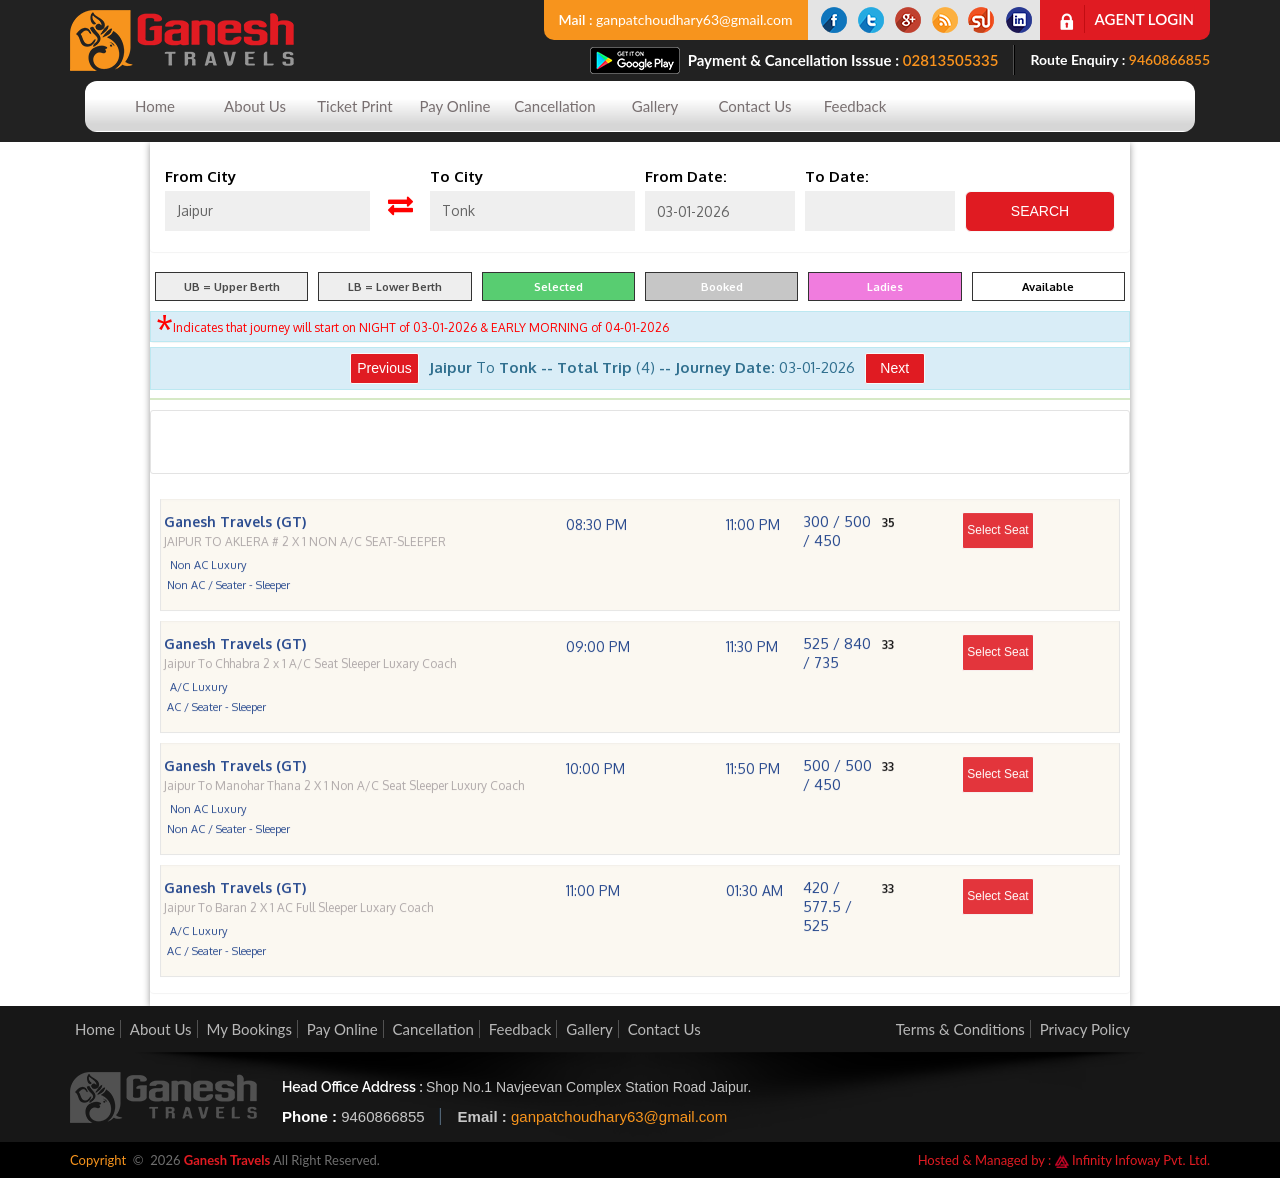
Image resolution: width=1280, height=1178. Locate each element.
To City (456, 176)
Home (155, 106)
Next (894, 368)
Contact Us (754, 106)
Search (1040, 211)
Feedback (855, 106)
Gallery (655, 106)
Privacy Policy (1085, 1029)
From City (200, 176)
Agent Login (1144, 19)
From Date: (686, 176)
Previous (384, 368)
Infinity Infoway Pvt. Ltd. (1132, 1160)
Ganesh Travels (227, 1160)
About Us (255, 106)
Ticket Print (354, 106)
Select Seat (997, 555)
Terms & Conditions (960, 1029)
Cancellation (554, 106)
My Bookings (248, 1029)
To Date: (837, 176)
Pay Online (455, 106)
